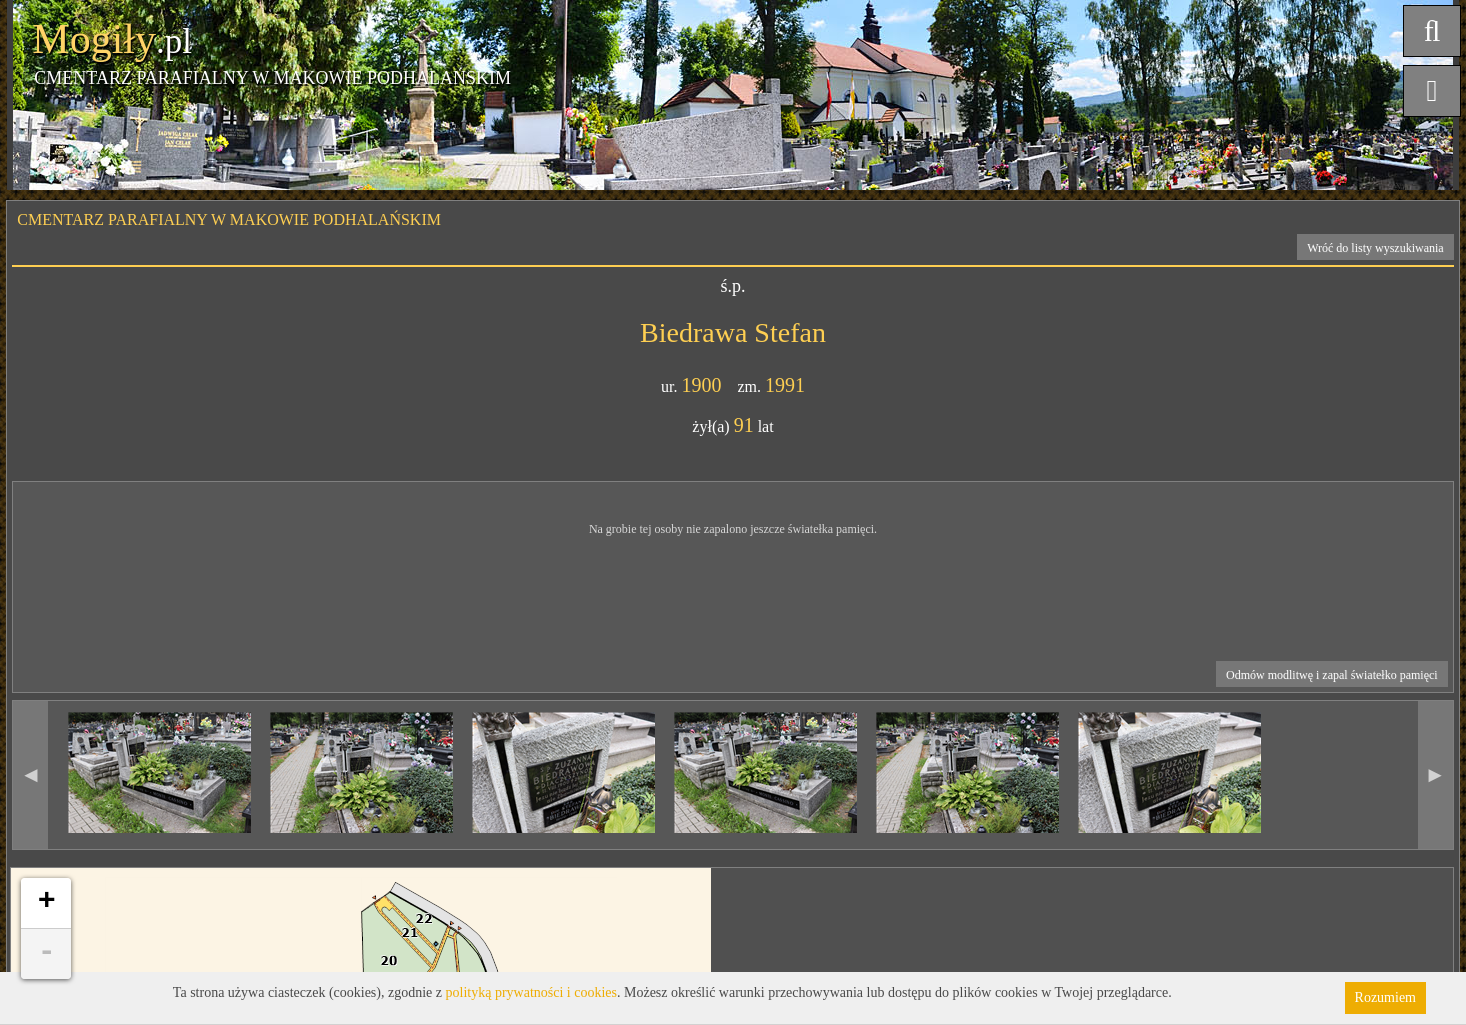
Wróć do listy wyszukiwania (1375, 248)
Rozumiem (1385, 997)
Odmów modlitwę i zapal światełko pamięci (1332, 675)
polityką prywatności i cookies (531, 992)
